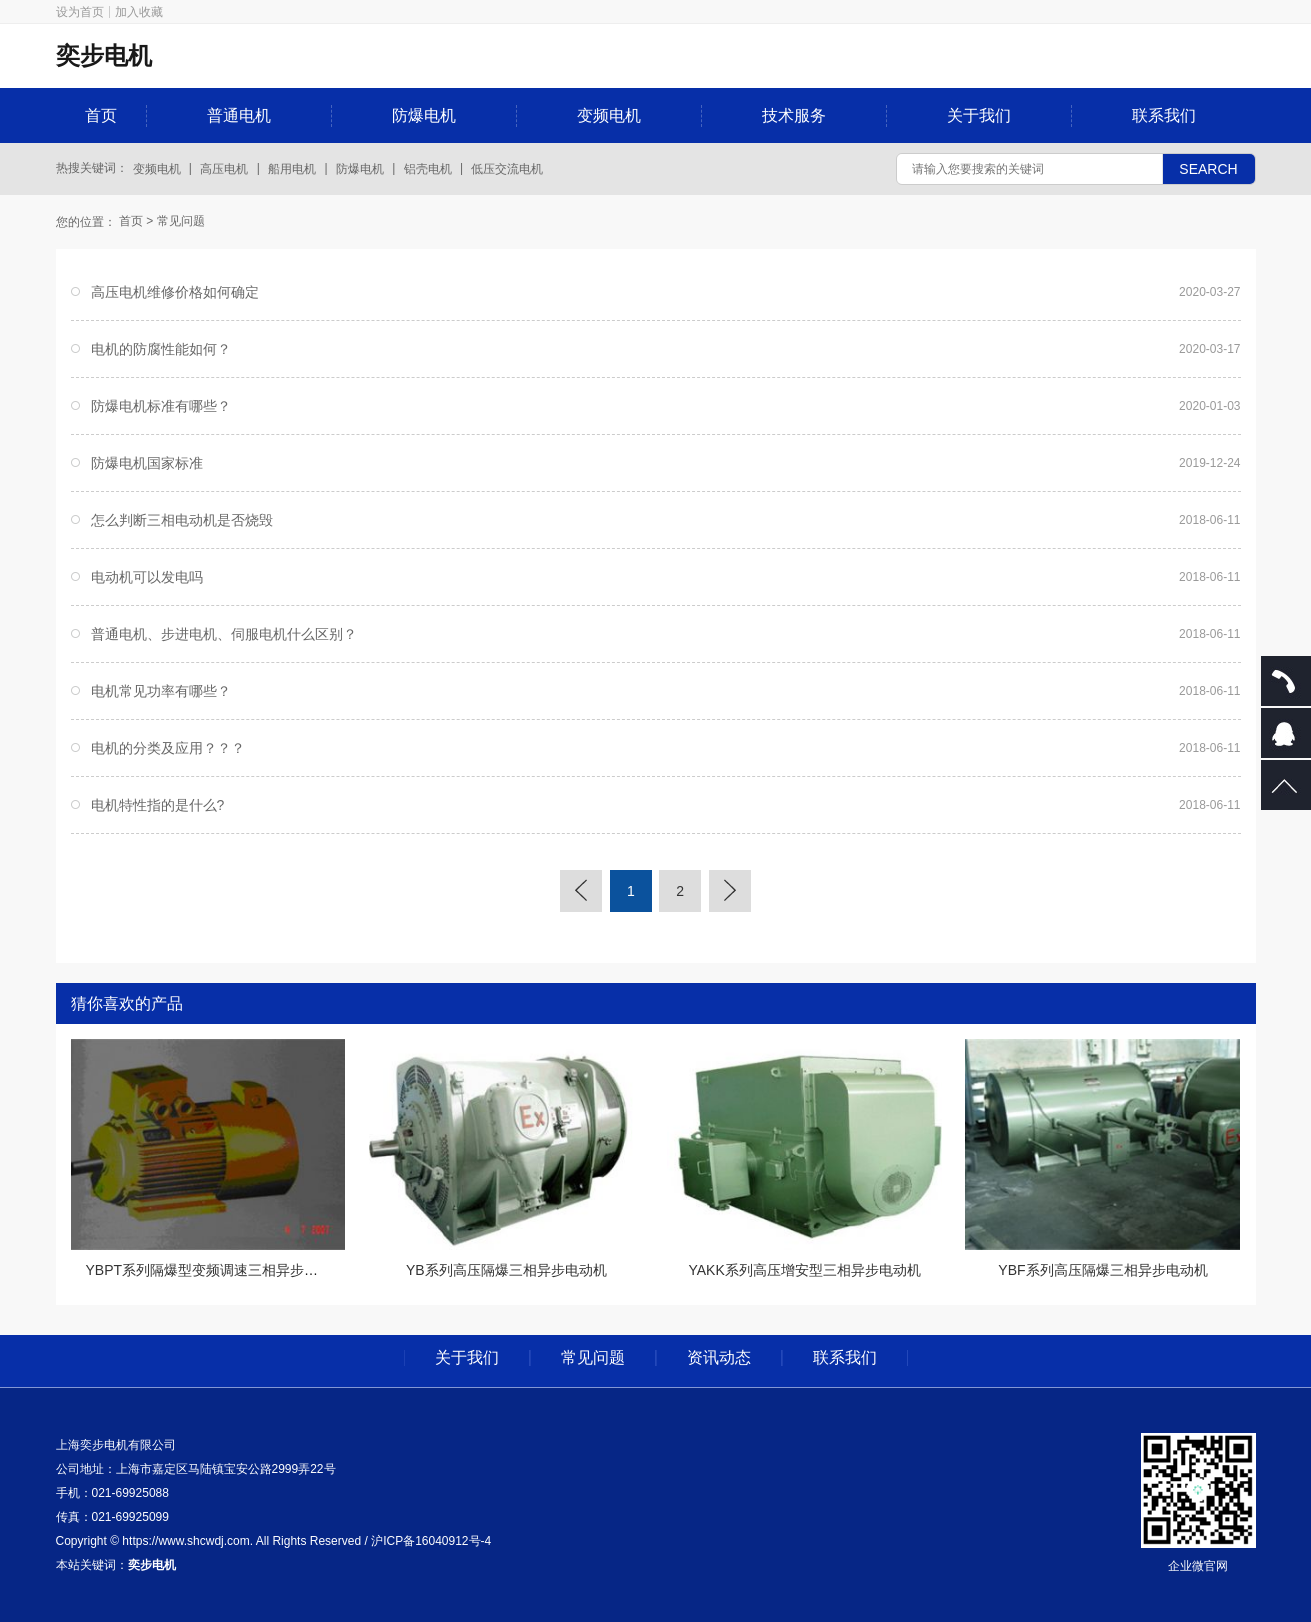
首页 (101, 115)
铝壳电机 (428, 169)
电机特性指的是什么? (158, 805)
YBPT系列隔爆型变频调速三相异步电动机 (216, 1270)
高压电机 (224, 169)
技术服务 (794, 115)
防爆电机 (424, 115)
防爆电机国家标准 (147, 463)
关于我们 (979, 115)
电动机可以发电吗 (147, 577)
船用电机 (292, 169)
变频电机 (609, 115)
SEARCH (1208, 169)
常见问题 (181, 221)
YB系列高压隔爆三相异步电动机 (506, 1270)
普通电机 (239, 115)
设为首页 (80, 12)
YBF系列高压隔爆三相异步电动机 (1102, 1270)
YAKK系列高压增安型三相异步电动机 (804, 1270)
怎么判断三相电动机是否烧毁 (182, 520)
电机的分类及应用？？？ (168, 748)
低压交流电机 (507, 169)
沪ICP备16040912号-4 (431, 1541)
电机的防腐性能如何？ (161, 349)
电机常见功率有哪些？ (161, 691)
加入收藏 (139, 12)
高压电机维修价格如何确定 (175, 292)
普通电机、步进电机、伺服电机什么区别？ (224, 634)
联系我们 (1164, 115)
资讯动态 (719, 1358)
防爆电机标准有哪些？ (161, 406)
